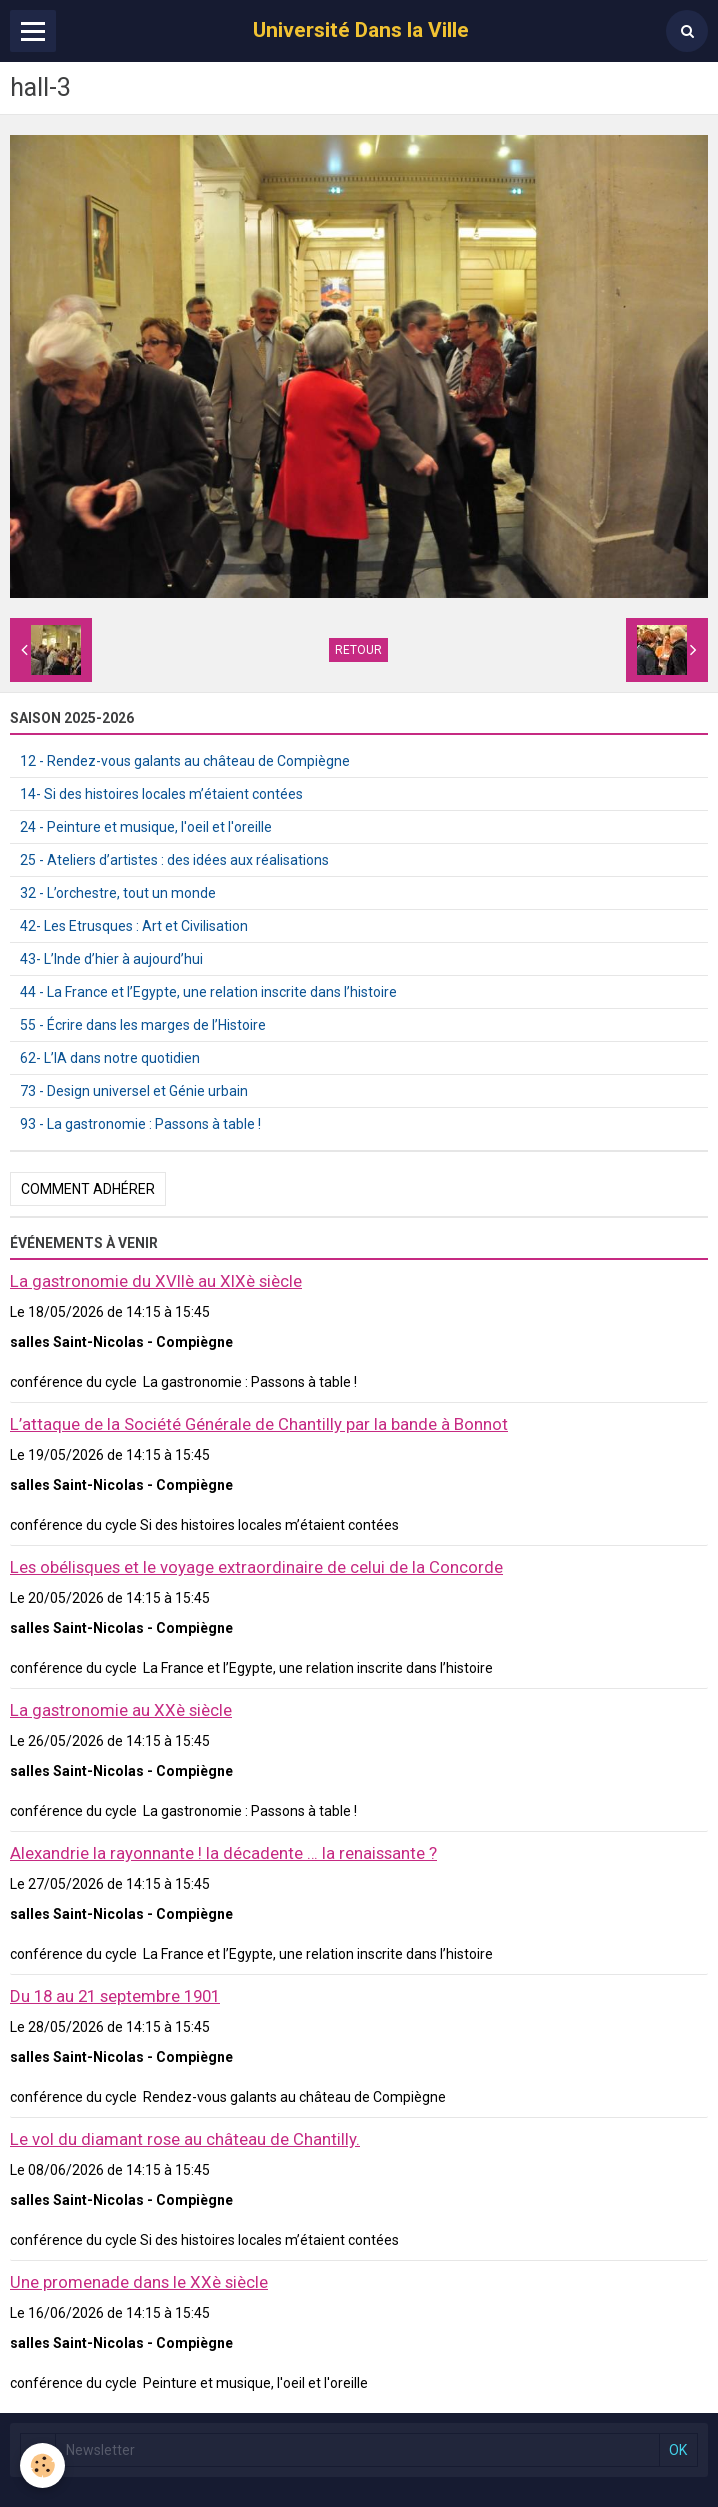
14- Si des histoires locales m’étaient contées (161, 794)
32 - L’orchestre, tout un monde (118, 893)
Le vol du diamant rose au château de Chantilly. (185, 2139)
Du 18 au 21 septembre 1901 (115, 1996)
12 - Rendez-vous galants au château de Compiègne (185, 761)
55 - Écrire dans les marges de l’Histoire (143, 1025)
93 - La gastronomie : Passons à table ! (140, 1124)
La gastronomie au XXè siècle (121, 1710)
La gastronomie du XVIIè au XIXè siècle (156, 1281)
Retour (358, 650)
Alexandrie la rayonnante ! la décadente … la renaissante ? (223, 1853)
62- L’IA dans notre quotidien (110, 1058)
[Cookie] (42, 2465)
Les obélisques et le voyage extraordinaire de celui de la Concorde (256, 1567)
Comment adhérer (88, 1189)
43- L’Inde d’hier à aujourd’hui (111, 959)
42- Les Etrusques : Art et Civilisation (134, 926)
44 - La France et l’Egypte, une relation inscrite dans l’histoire (208, 992)
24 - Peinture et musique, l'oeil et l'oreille (146, 827)
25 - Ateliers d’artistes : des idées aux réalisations (174, 860)
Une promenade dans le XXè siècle (139, 2282)
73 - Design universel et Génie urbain (134, 1091)
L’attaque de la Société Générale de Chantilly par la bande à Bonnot (259, 1424)
